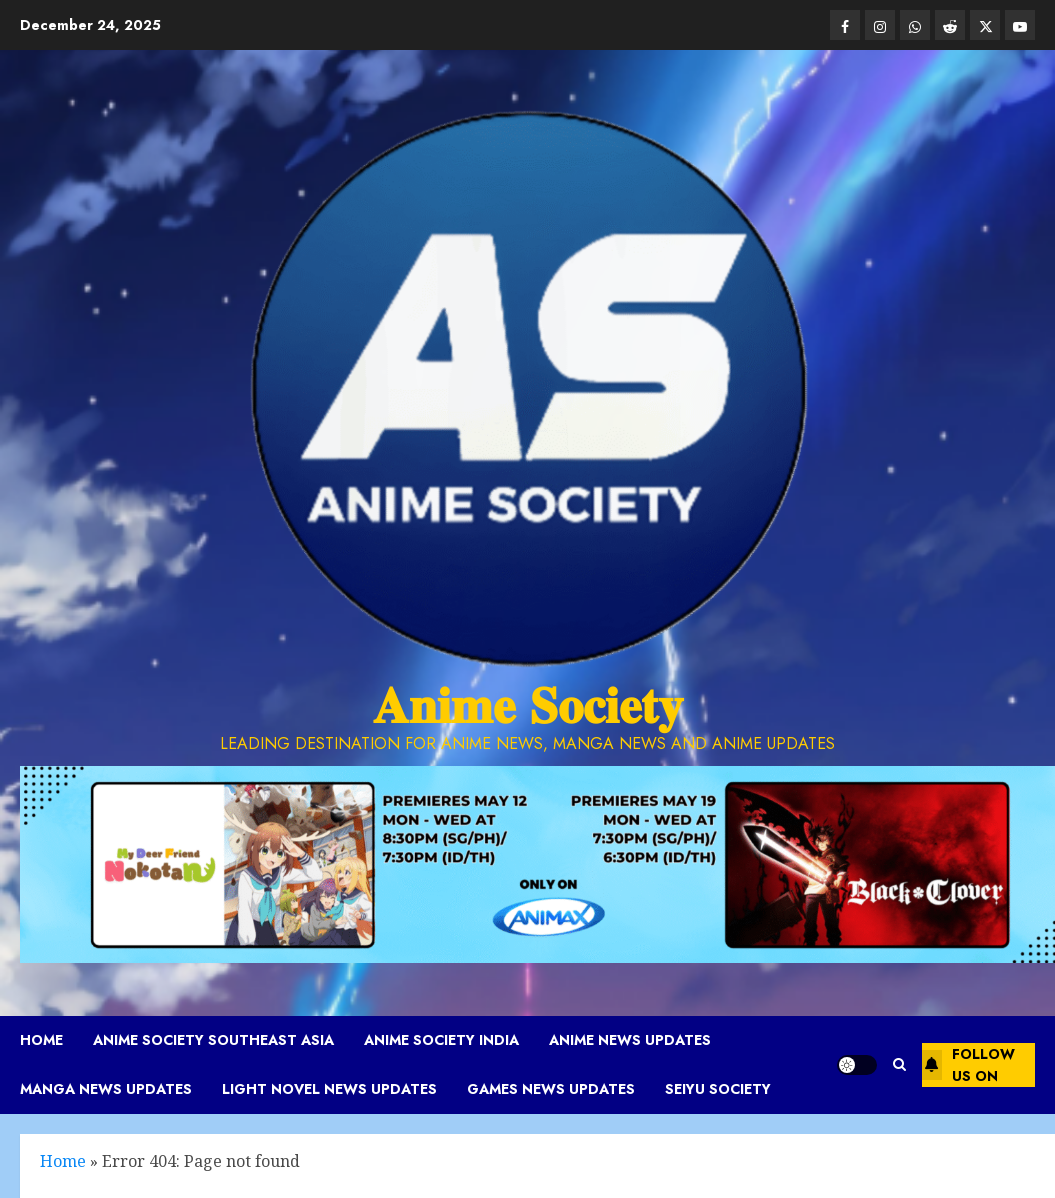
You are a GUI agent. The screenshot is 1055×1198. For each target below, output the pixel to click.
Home (41, 1040)
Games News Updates (551, 1089)
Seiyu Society (718, 1089)
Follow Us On (968, 1065)
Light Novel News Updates (329, 1089)
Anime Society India (441, 1040)
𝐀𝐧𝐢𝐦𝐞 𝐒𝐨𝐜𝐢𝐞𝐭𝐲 (528, 705)
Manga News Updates (106, 1089)
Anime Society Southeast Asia (213, 1040)
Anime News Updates (630, 1040)
